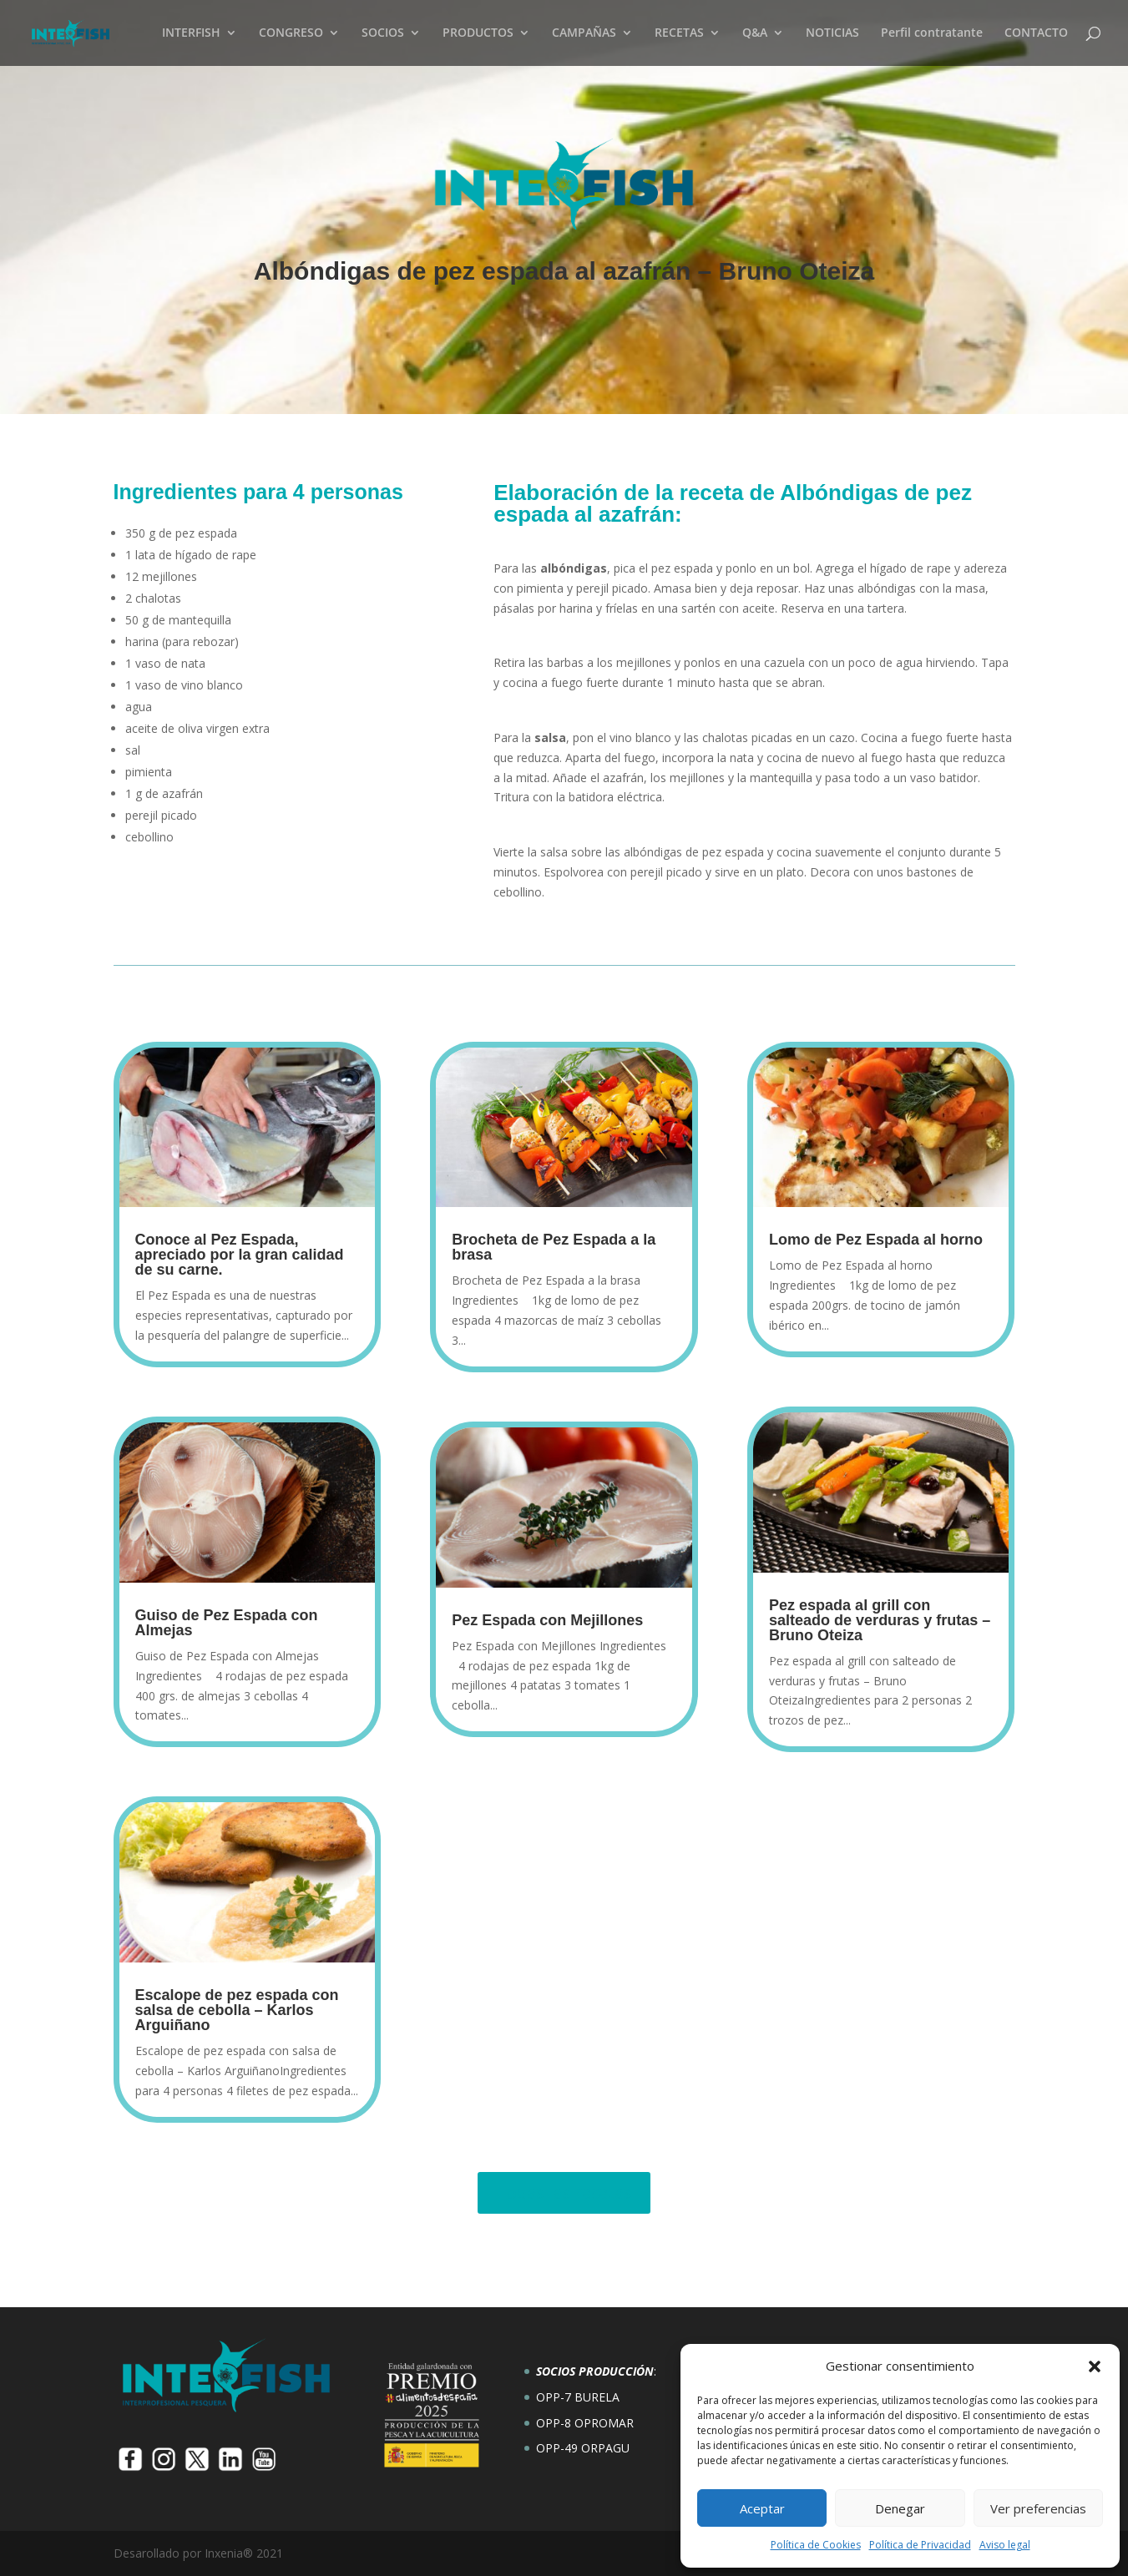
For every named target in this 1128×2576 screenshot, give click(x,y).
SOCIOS (383, 34)
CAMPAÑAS (584, 34)
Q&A (754, 34)
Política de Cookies (816, 2545)
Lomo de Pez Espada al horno (876, 1239)
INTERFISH (191, 34)
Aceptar (762, 2508)
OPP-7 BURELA (578, 2397)
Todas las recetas (564, 2192)
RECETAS (679, 34)
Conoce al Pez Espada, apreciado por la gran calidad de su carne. (239, 1254)
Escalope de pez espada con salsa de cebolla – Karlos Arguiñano (237, 2010)
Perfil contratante (932, 34)
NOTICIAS (832, 34)
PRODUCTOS (478, 34)
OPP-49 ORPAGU (583, 2448)
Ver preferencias (1038, 2508)
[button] (1094, 2366)
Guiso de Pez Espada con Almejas (226, 1623)
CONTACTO (1036, 34)
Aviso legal (1004, 2545)
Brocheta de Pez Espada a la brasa (553, 1247)
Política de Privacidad (920, 2545)
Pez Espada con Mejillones (547, 1620)
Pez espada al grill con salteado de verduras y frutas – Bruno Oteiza (879, 1620)
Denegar (900, 2508)
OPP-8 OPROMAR (585, 2423)
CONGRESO (291, 34)
